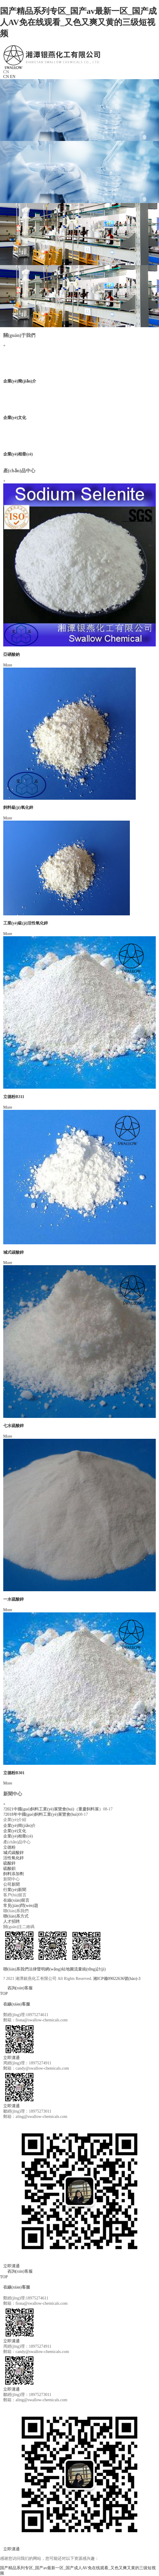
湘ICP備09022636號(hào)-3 (116, 1978)
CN (6, 76)
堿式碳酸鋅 (13, 1252)
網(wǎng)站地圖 (59, 1969)
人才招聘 (11, 1921)
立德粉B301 (13, 1773)
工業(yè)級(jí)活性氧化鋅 (25, 923)
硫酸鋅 (9, 1863)
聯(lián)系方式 (16, 1916)
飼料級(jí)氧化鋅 (18, 807)
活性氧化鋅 (13, 1858)
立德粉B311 (13, 1097)
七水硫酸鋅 (13, 1425)
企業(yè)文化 (14, 417)
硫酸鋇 (9, 1868)
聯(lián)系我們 (16, 1969)
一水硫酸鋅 (13, 1599)
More (7, 665)
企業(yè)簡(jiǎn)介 (19, 381)
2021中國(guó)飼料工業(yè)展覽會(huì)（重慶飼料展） (53, 1809)
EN (13, 76)
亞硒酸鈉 (11, 654)
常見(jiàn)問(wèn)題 (20, 1905)
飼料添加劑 (13, 1874)
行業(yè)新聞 (14, 1889)
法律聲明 (37, 1969)
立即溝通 (11, 2058)
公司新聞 (11, 1884)
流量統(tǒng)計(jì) (90, 1969)
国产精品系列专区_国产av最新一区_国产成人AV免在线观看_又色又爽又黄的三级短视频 (78, 22)
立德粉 (9, 1847)
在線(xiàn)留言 (16, 1900)
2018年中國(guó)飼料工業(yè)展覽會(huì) (40, 1814)
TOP (4, 1993)
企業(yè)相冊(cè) (18, 454)
